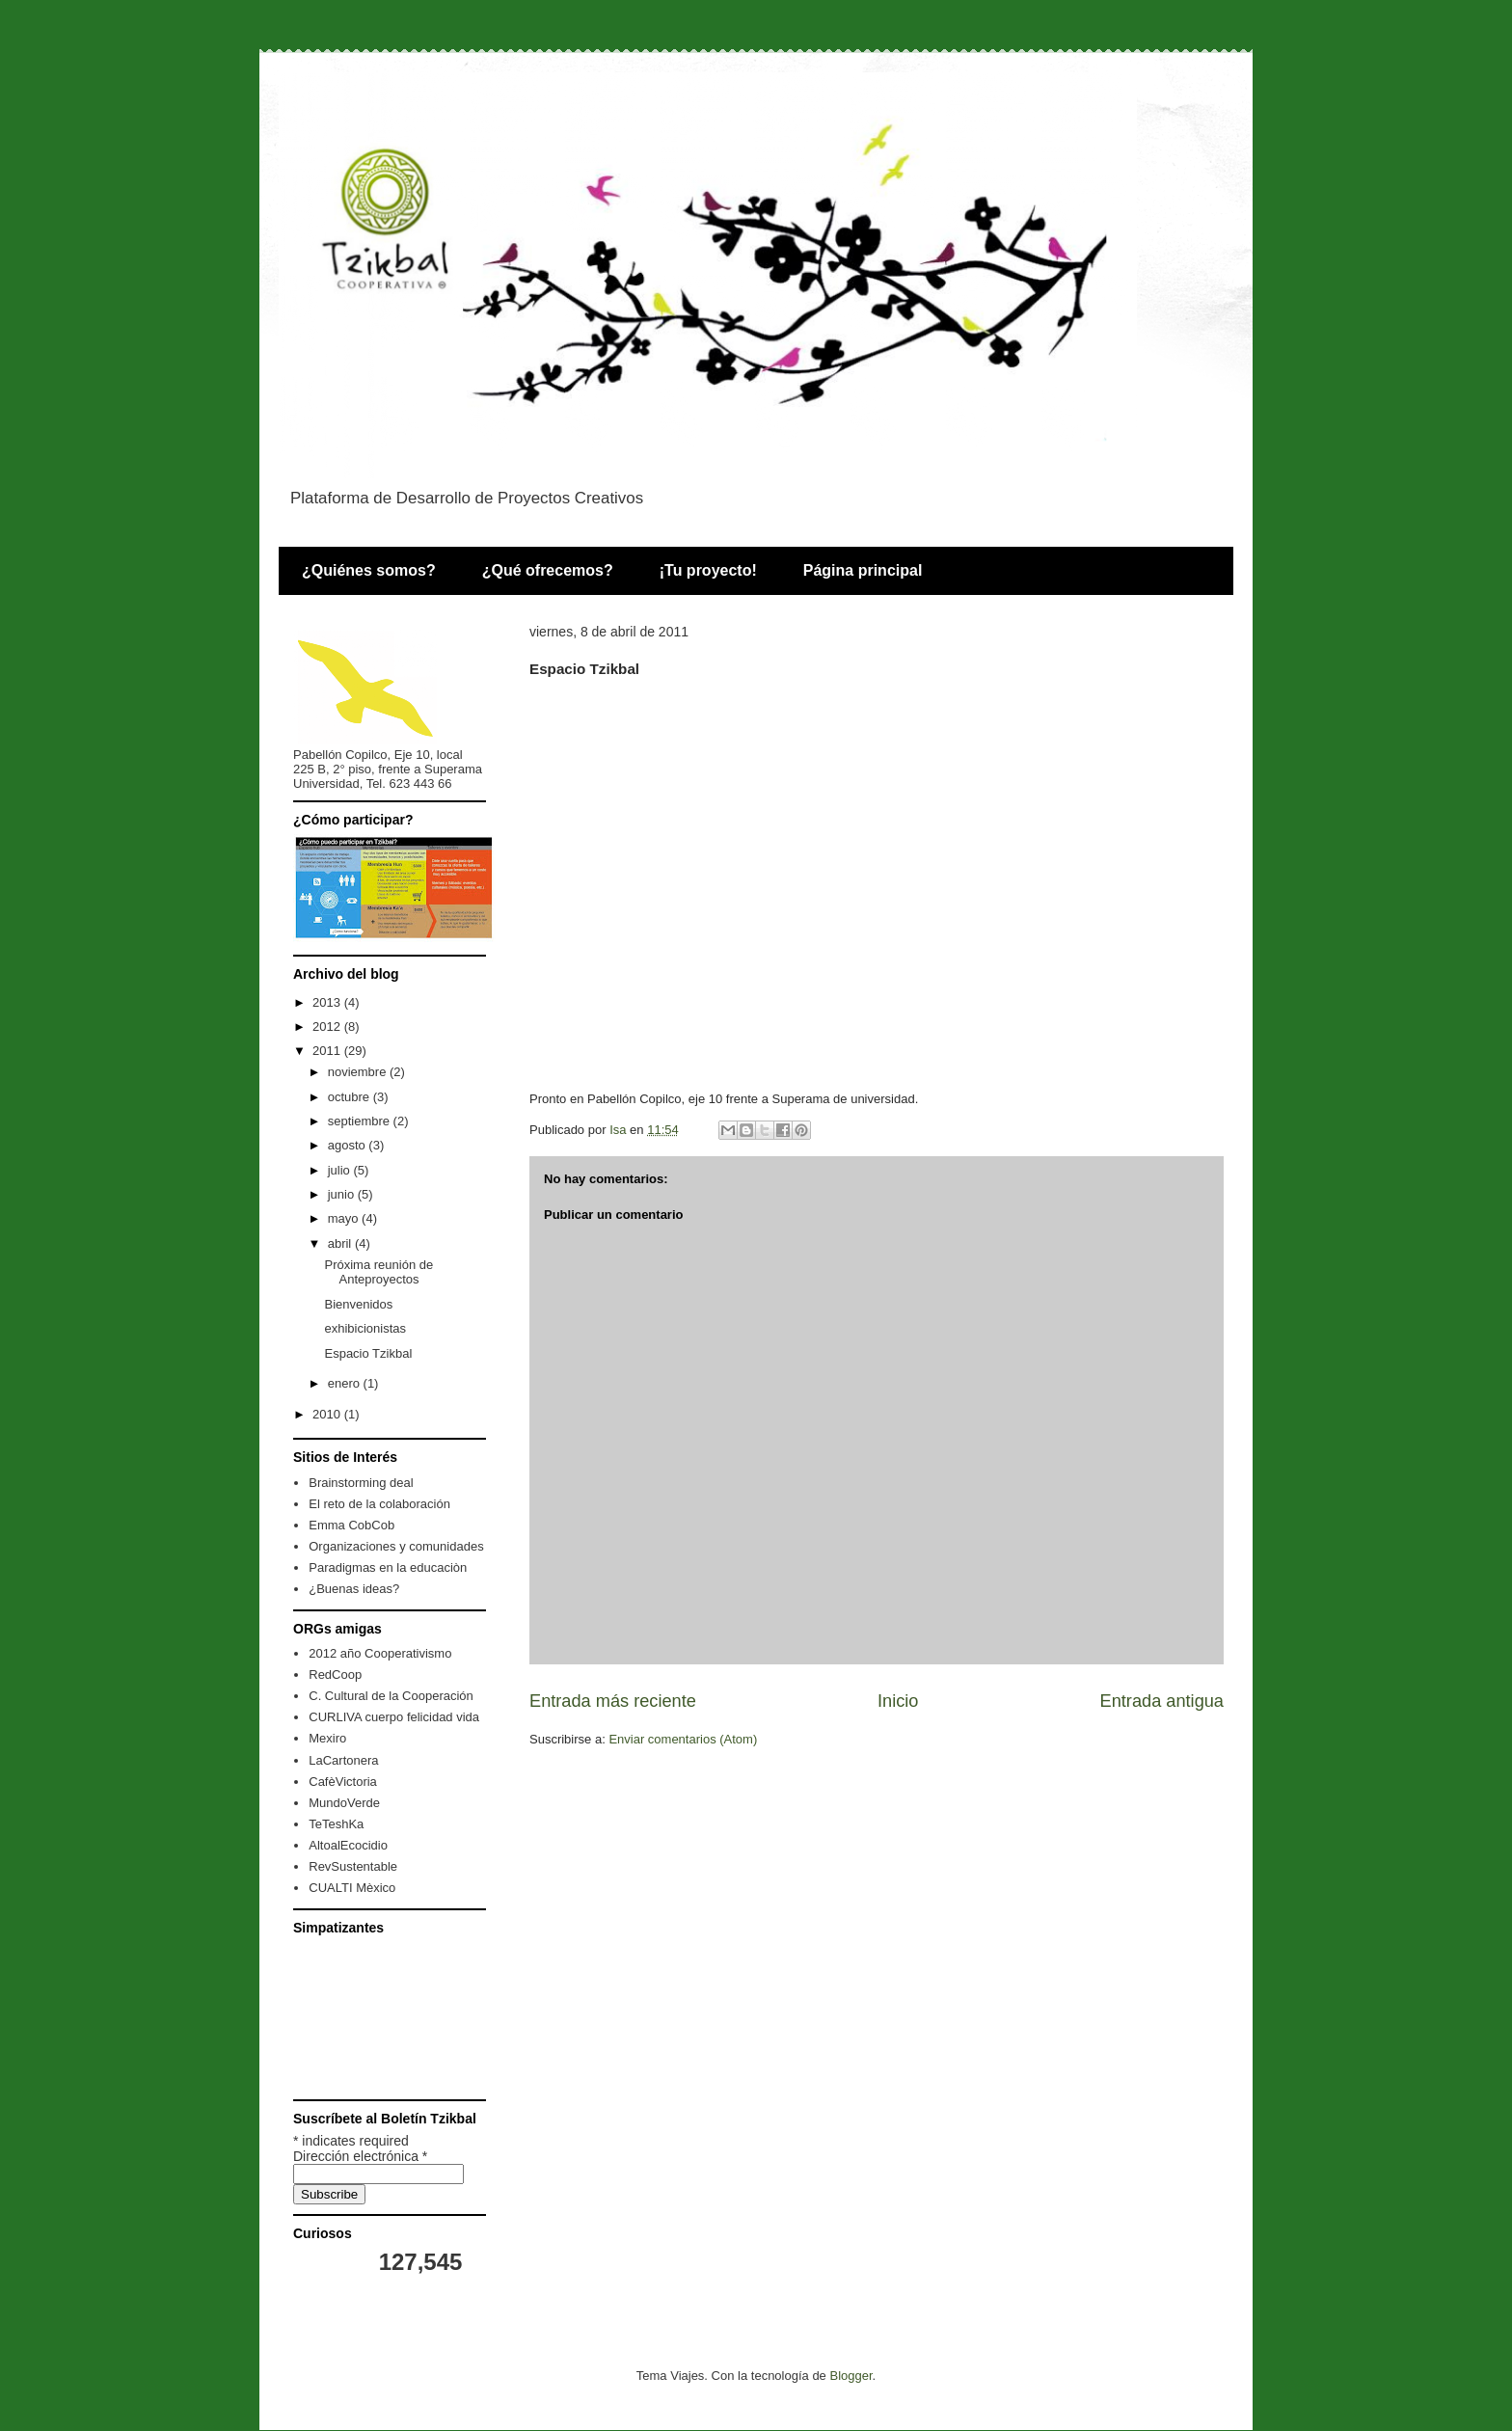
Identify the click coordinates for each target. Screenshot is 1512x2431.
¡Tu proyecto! (708, 570)
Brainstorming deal (361, 1482)
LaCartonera (343, 1760)
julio (341, 1170)
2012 (328, 1026)
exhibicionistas (365, 1328)
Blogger (850, 2375)
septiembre (360, 1121)
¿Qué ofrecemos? (547, 570)
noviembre (359, 1072)
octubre (350, 1097)
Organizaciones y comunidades (396, 1546)
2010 (328, 1414)
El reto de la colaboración (379, 1504)
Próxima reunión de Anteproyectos (378, 1272)
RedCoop (335, 1674)
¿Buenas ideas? (354, 1588)
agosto (348, 1145)
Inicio (898, 1701)
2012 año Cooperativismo (380, 1653)
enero (346, 1383)
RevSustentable (353, 1866)
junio (343, 1194)
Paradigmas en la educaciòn (388, 1567)
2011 (328, 1050)
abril (341, 1243)
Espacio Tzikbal (368, 1353)
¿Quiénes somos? (369, 570)
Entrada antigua (1162, 1701)
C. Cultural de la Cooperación (391, 1695)
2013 (328, 1002)
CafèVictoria (343, 1781)
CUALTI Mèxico (352, 1887)
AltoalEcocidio (348, 1845)
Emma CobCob (351, 1525)
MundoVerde (344, 1803)
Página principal (863, 570)
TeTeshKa (336, 1824)
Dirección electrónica (360, 2156)
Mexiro (327, 1738)
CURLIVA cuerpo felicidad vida (394, 1717)
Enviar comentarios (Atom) (682, 1739)
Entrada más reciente (612, 1701)
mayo (345, 1218)
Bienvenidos (358, 1304)
